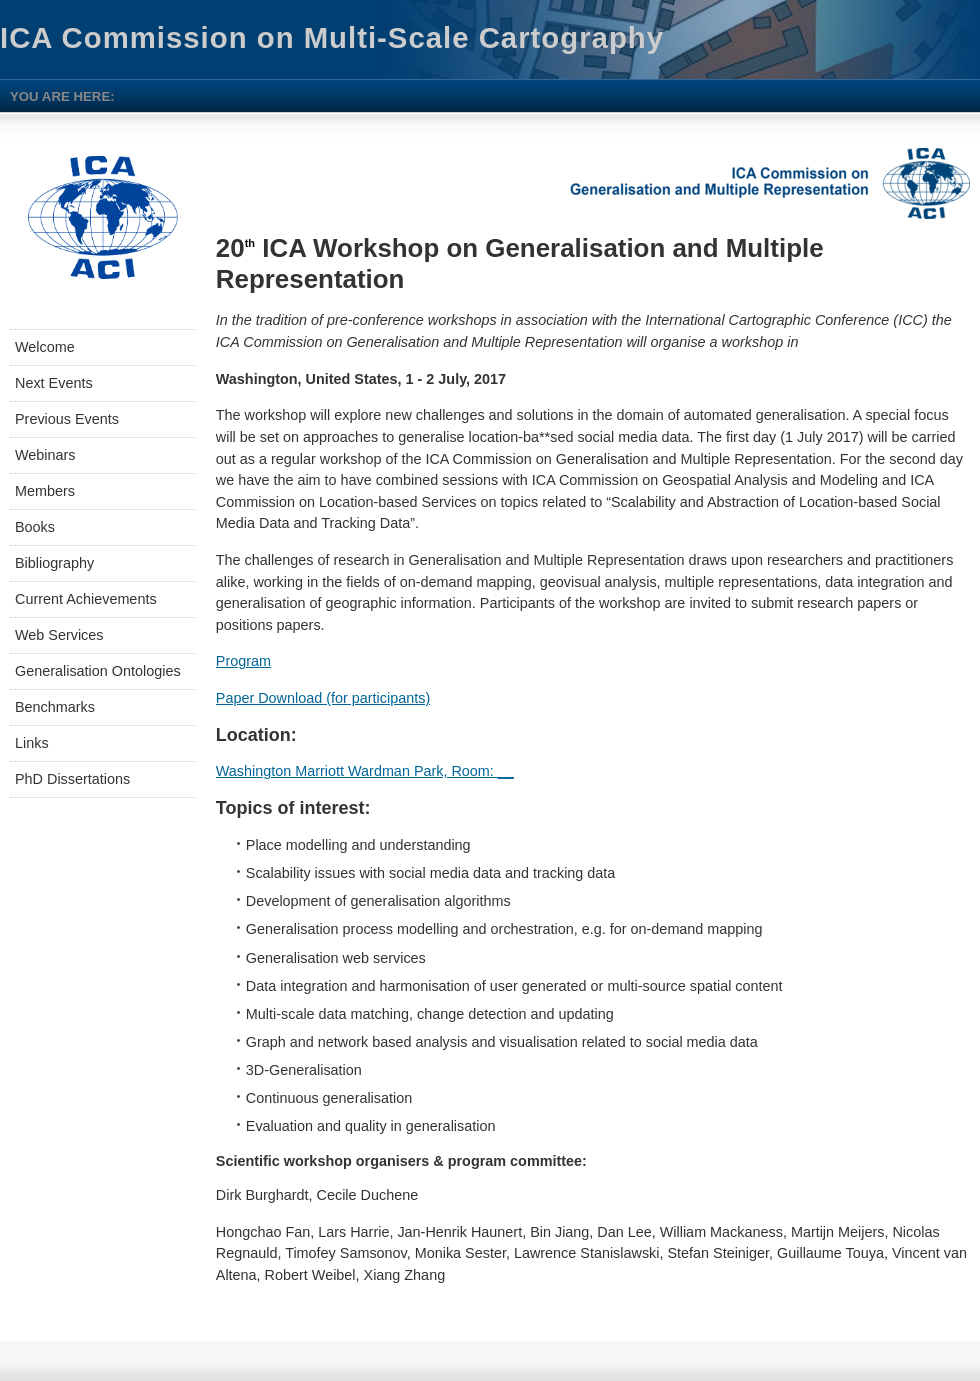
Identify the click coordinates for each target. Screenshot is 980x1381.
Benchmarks (55, 707)
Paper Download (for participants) (323, 698)
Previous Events (67, 419)
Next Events (54, 383)
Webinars (45, 455)
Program (243, 661)
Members (45, 491)
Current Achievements (86, 599)
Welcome (45, 347)
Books (35, 527)
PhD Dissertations (72, 779)
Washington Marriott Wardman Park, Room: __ (365, 771)
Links (32, 743)
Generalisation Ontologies (98, 671)
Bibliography (54, 563)
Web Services (59, 635)
